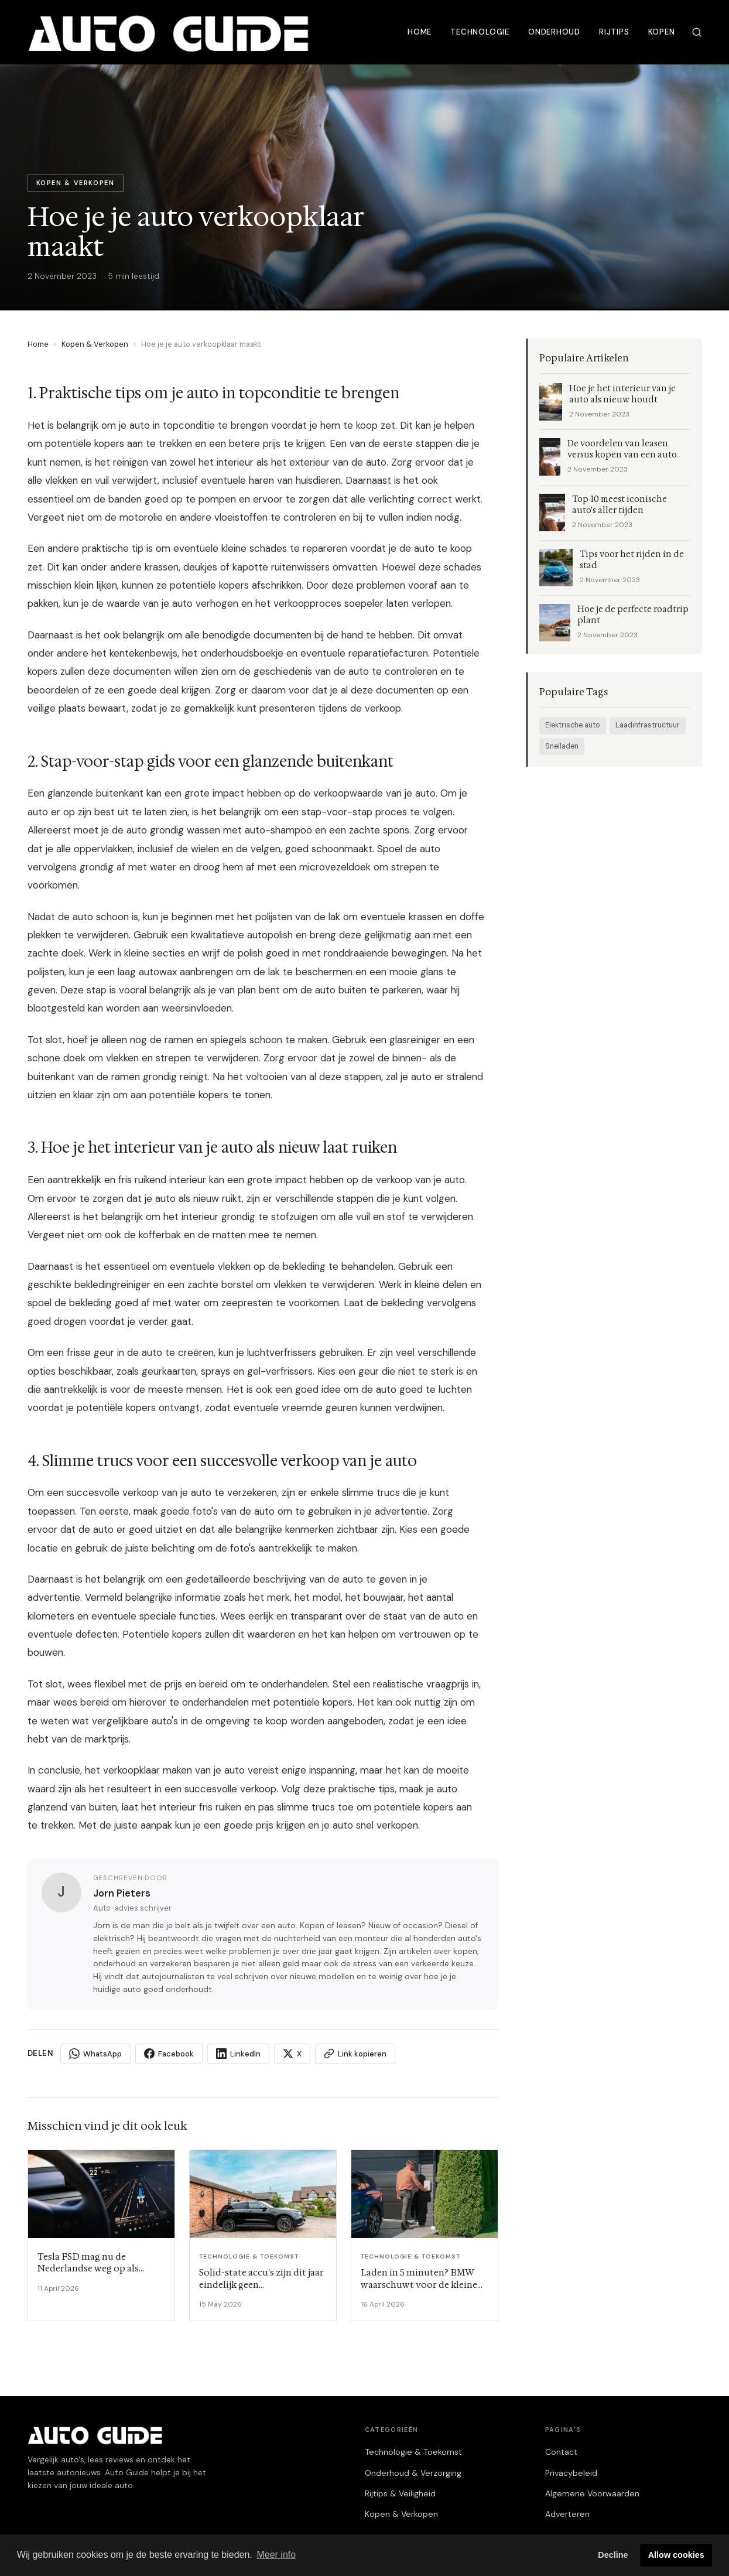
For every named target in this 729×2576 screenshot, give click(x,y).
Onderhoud (554, 32)
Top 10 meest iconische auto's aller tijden (619, 505)
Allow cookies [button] (676, 2555)
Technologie (479, 32)
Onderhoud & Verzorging (413, 2473)
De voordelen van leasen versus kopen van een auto (622, 449)
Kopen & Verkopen (94, 344)
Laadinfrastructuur (647, 725)
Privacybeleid (571, 2473)
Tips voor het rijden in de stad (632, 560)
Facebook (169, 2053)
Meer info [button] (276, 2555)
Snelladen (562, 746)
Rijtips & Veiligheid (400, 2493)
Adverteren (567, 2514)
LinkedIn (238, 2053)
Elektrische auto (572, 725)
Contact (561, 2452)
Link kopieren (355, 2053)
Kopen (661, 32)
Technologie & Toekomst (413, 2452)
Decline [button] (613, 2555)
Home (420, 32)
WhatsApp (95, 2053)
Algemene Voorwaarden (592, 2493)
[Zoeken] (697, 32)
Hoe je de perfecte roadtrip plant (633, 615)
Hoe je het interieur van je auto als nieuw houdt (622, 394)
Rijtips (614, 32)
